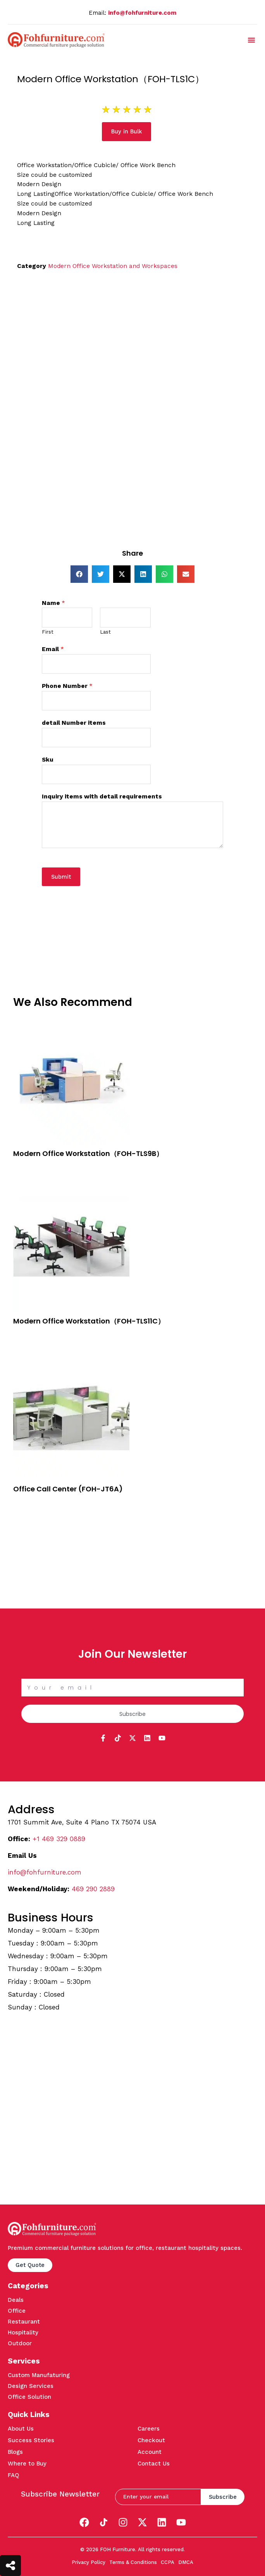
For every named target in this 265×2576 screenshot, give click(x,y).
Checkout (151, 2440)
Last (105, 632)
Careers (149, 2428)
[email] (158, 2497)
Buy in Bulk (27, 1166)
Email (53, 649)
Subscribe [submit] (223, 2496)
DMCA (185, 2562)
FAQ (13, 2475)
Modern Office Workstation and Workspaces (112, 266)
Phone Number (67, 685)
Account (150, 2451)
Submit (61, 876)
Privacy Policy (88, 2562)
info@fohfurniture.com (142, 12)
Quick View (27, 1175)
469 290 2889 (93, 1889)
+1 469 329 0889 (59, 1839)
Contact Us (154, 2463)
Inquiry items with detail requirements (102, 796)
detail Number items (74, 722)
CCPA (167, 2562)
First (47, 632)
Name (53, 603)
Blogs (15, 2451)
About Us (21, 2428)
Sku (47, 759)
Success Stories (31, 2440)
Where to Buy (27, 2463)
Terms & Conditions (133, 2562)
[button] (251, 40)
